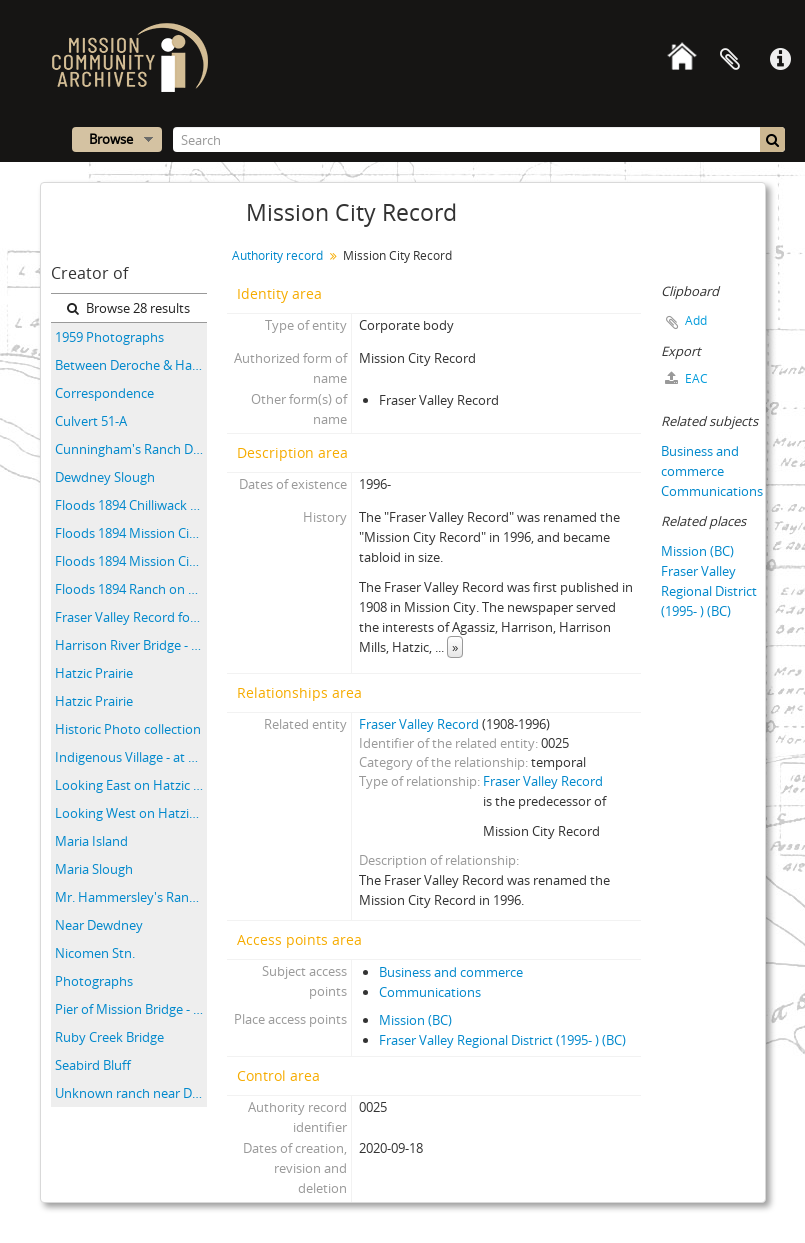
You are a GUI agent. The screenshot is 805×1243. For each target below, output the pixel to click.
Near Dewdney (99, 925)
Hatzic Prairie (94, 673)
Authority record (277, 255)
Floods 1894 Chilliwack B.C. (131, 505)
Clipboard (730, 60)
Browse (111, 139)
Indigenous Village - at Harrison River (131, 757)
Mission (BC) (415, 1020)
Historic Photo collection (128, 729)
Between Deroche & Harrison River (131, 365)
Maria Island (91, 841)
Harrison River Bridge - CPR (131, 645)
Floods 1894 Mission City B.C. (131, 533)
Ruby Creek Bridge (109, 1037)
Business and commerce (451, 972)
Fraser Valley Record (419, 724)
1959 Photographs (109, 337)
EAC (686, 378)
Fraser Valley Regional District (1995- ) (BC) (502, 1040)
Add (696, 320)
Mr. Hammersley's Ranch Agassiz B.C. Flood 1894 (131, 897)
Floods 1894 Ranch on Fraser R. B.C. (131, 589)
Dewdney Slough (105, 477)
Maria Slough (94, 869)
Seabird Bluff (93, 1065)
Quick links (780, 60)
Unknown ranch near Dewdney (131, 1093)
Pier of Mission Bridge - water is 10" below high (131, 1009)
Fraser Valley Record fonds (131, 617)
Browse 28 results (128, 308)
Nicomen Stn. (95, 953)
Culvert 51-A (91, 421)
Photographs (94, 981)
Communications (430, 992)
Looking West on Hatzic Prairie (131, 813)
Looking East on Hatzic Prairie (131, 785)
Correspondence (104, 393)
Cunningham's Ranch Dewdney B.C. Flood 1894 (131, 449)
